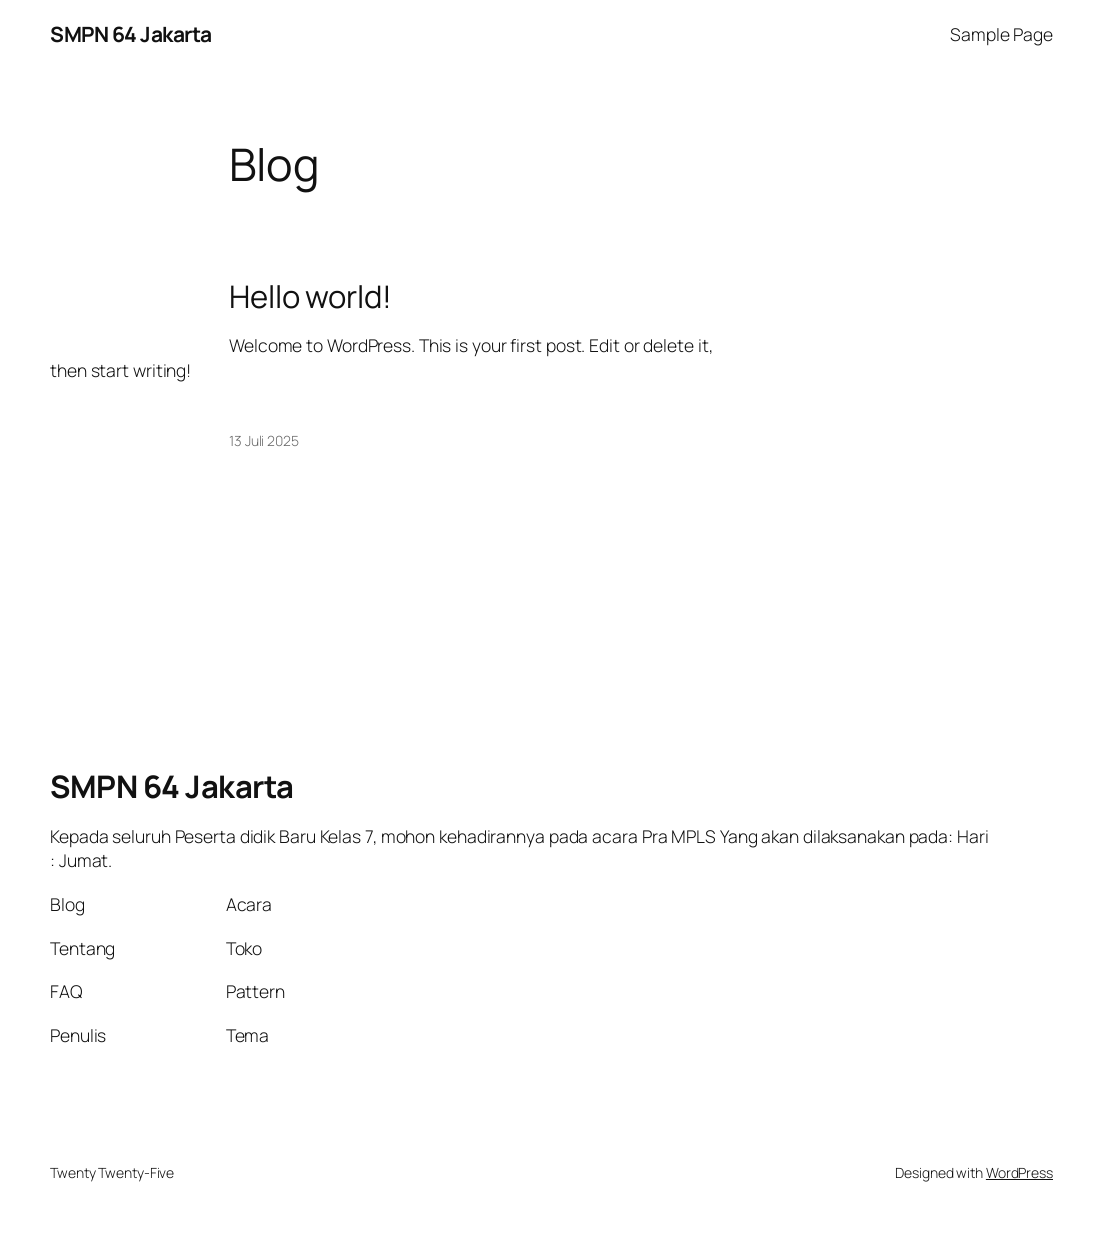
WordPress (1019, 1172)
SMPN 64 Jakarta (131, 34)
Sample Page (1001, 34)
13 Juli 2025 (264, 440)
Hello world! (310, 296)
